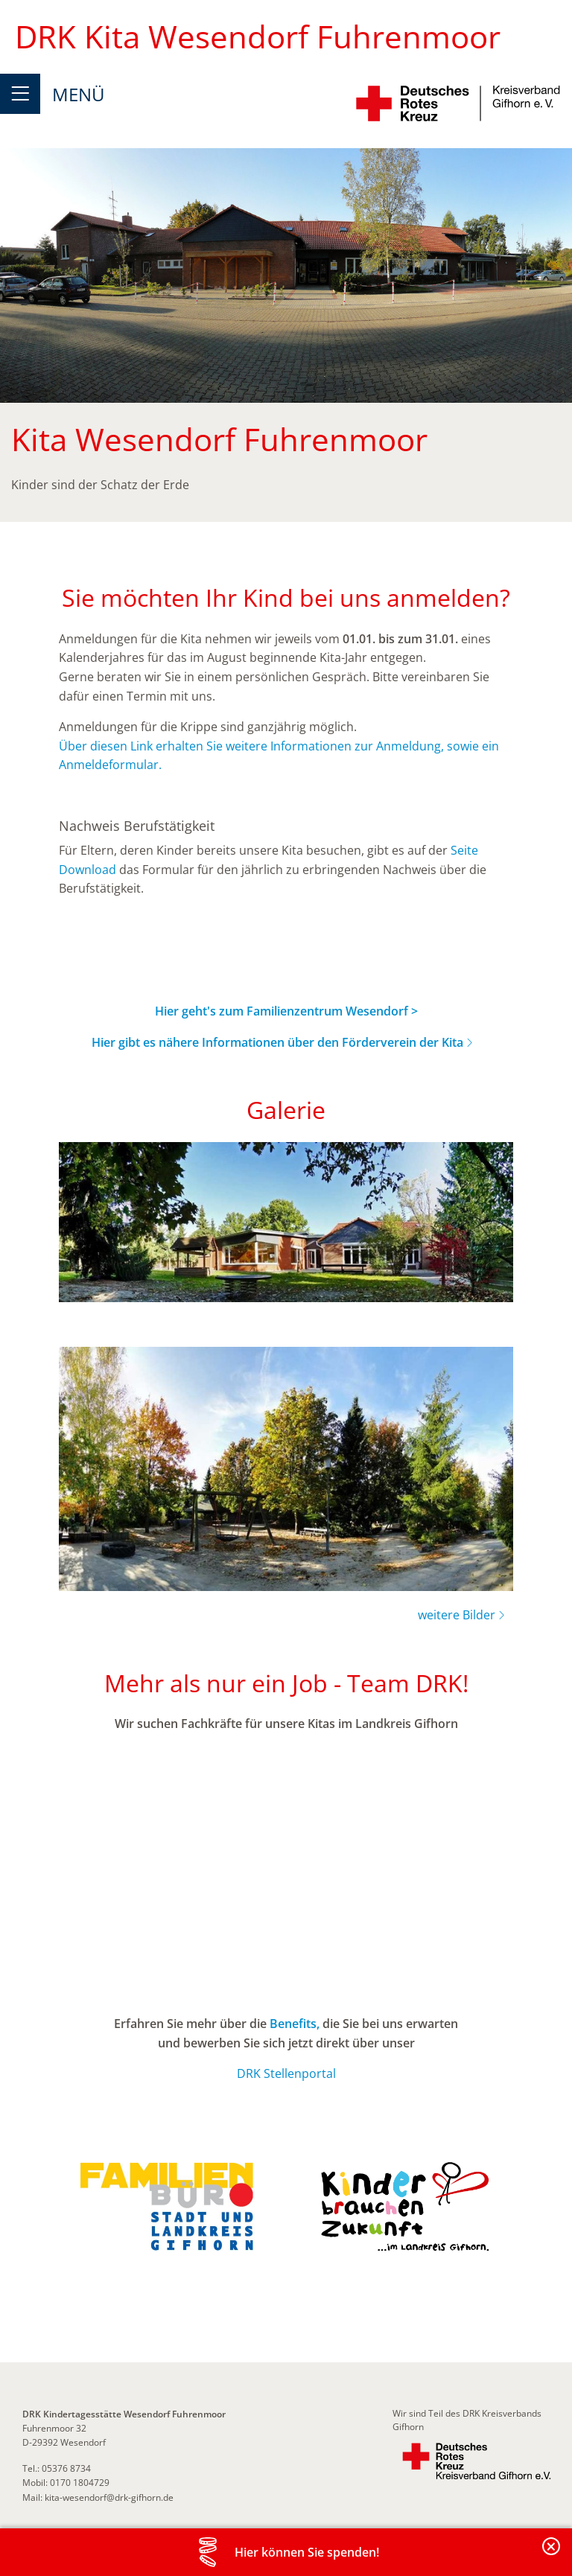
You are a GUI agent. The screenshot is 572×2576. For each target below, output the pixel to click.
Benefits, (295, 2023)
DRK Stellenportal (286, 2073)
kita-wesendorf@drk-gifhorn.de (109, 2497)
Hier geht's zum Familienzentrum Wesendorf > (286, 1011)
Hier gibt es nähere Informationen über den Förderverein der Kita (277, 1042)
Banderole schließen (552, 2554)
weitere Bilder (456, 1615)
